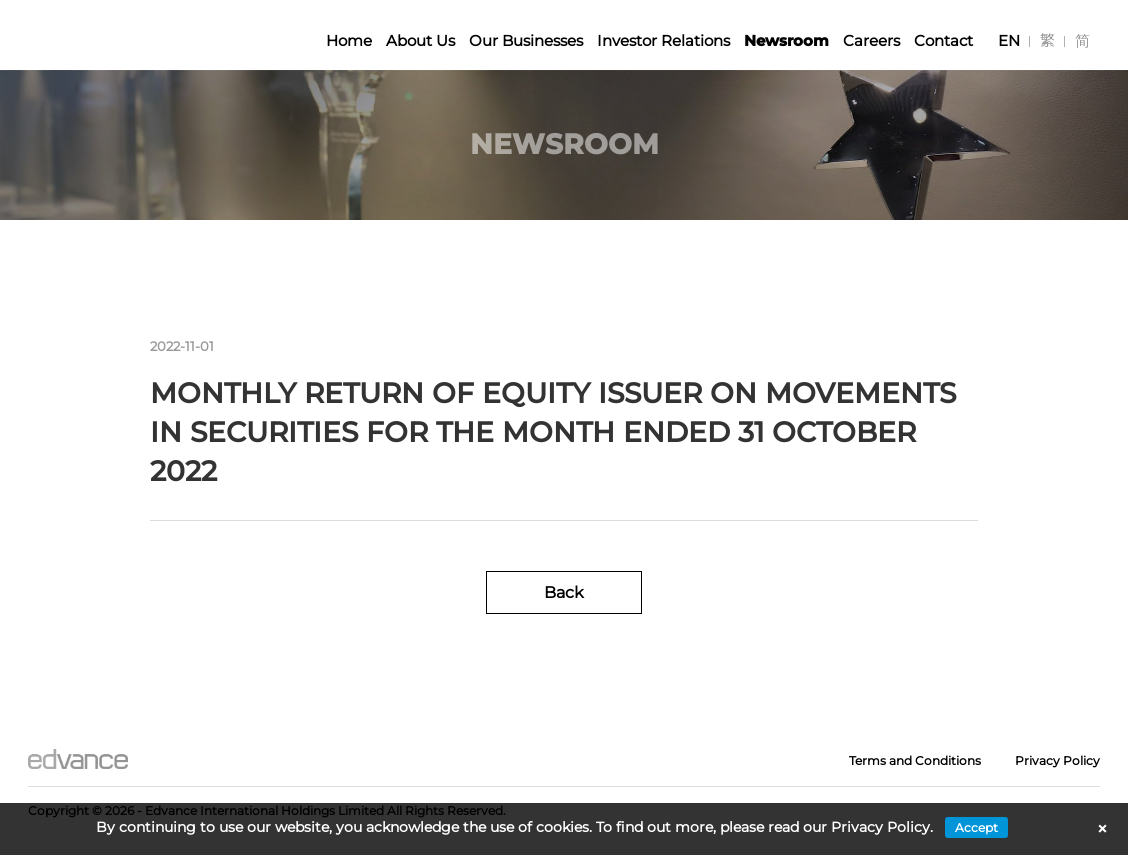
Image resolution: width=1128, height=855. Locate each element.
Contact (943, 40)
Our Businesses (526, 40)
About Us (420, 40)
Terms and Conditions (915, 760)
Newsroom (786, 40)
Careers (871, 40)
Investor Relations (663, 40)
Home (349, 40)
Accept (976, 827)
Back (564, 592)
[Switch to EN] (1009, 40)
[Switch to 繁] (1047, 40)
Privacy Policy (1057, 760)
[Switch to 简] (1082, 40)
